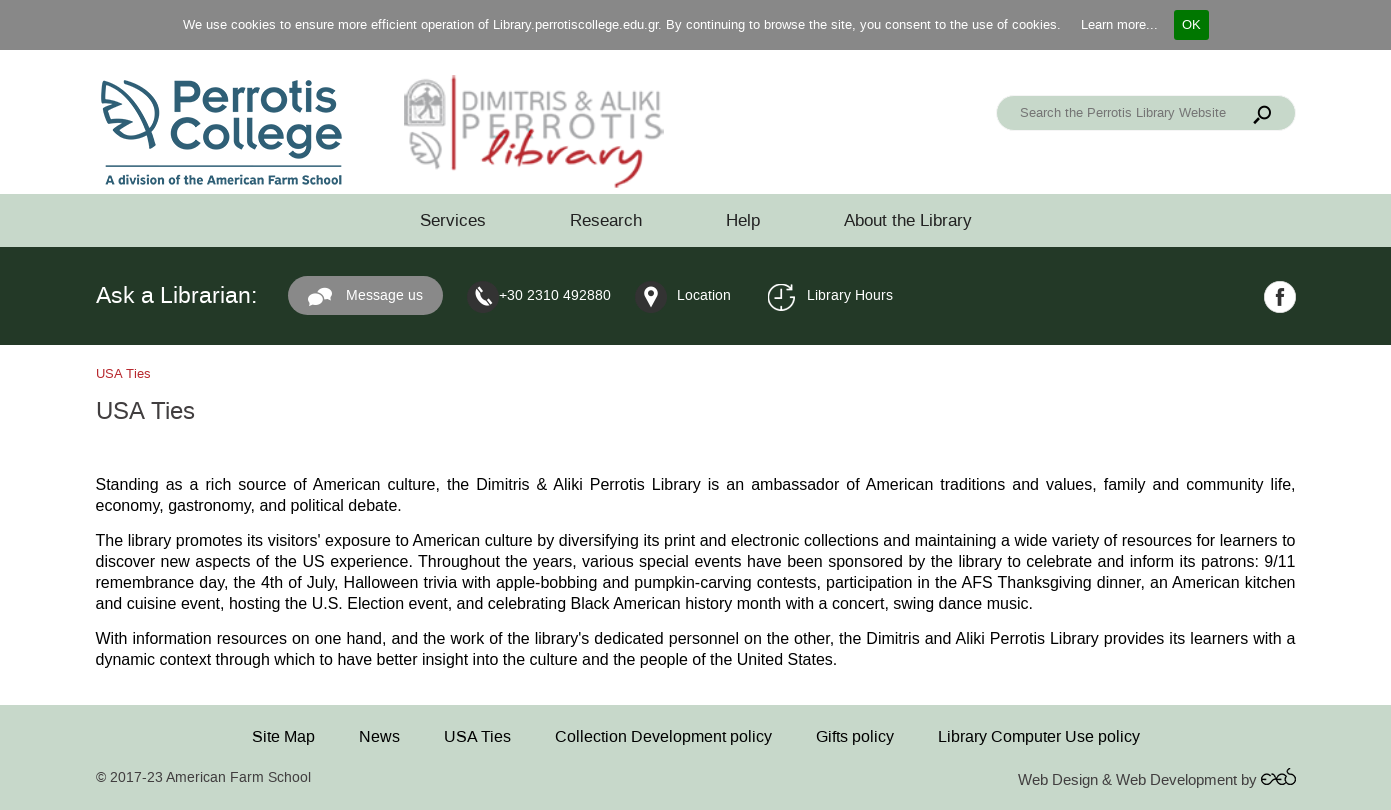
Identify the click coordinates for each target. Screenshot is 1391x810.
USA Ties (477, 736)
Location (704, 295)
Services (453, 220)
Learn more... (1119, 24)
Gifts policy (855, 736)
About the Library (908, 220)
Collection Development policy (663, 736)
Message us (365, 297)
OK (1191, 24)
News (379, 736)
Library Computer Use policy (1039, 736)
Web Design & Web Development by (1157, 780)
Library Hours (850, 295)
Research (606, 220)
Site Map (283, 736)
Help (743, 220)
